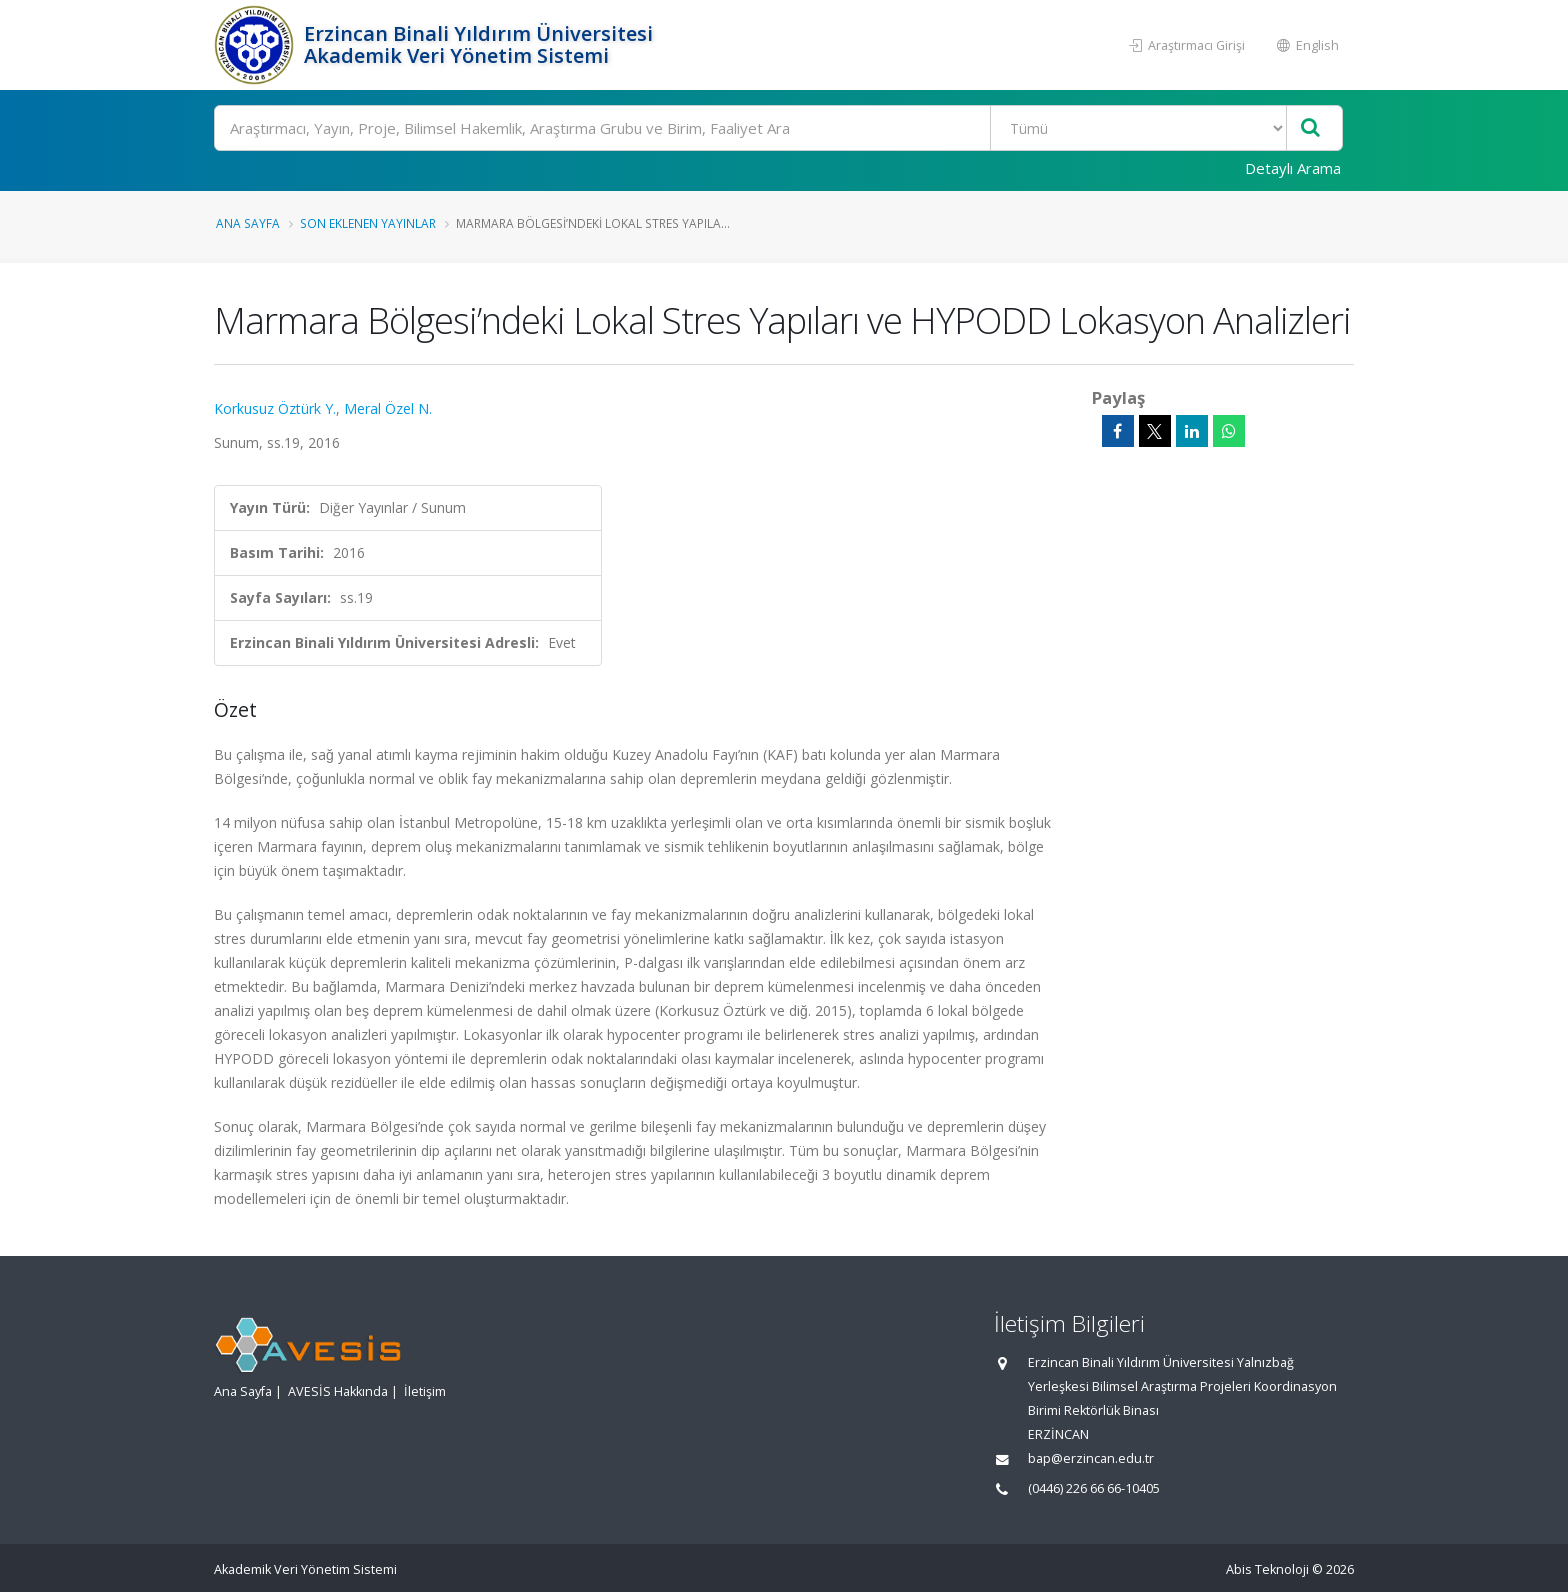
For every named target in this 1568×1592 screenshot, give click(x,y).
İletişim (425, 1391)
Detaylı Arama (1293, 168)
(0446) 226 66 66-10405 (1094, 1488)
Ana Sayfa (248, 223)
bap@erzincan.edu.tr (1091, 1458)
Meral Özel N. (388, 408)
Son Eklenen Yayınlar (368, 223)
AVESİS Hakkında (338, 1391)
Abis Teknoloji (1267, 1569)
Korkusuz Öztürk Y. (275, 408)
